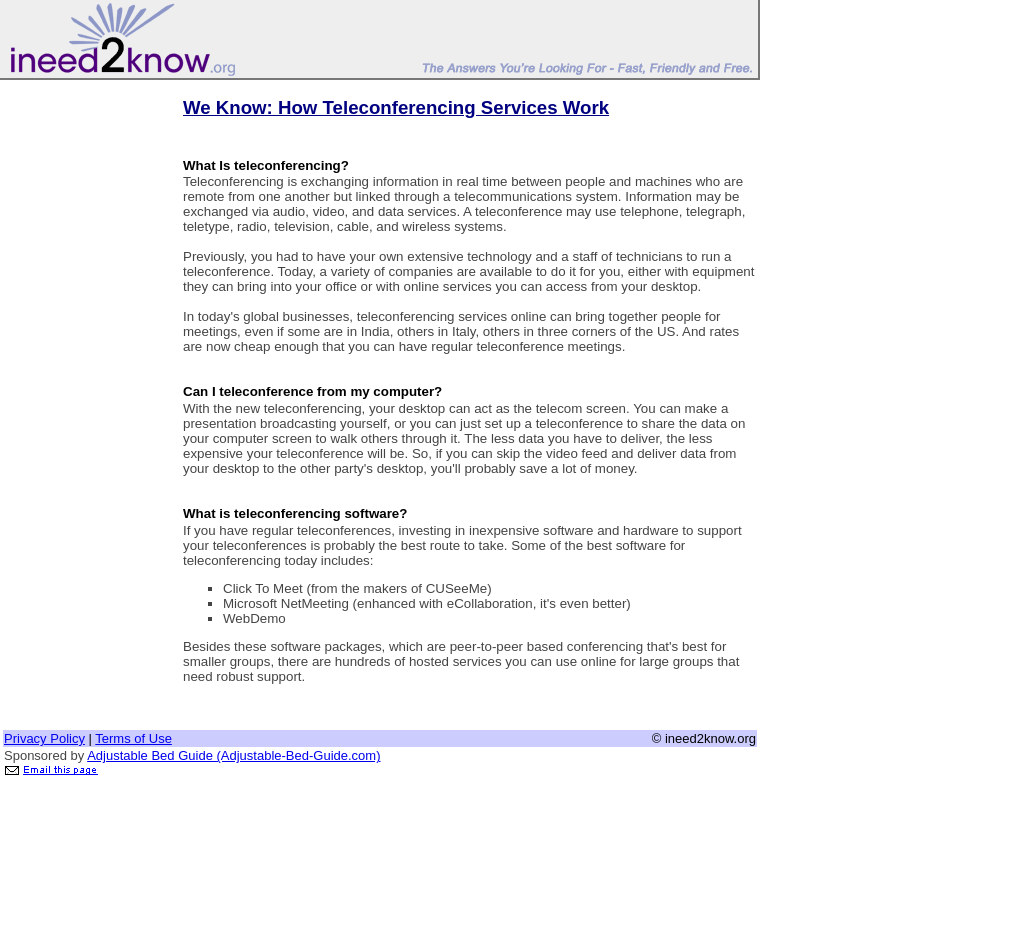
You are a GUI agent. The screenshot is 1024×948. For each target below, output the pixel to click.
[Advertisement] (83, 383)
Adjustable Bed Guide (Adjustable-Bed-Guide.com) (233, 755)
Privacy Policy (44, 738)
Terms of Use (133, 738)
